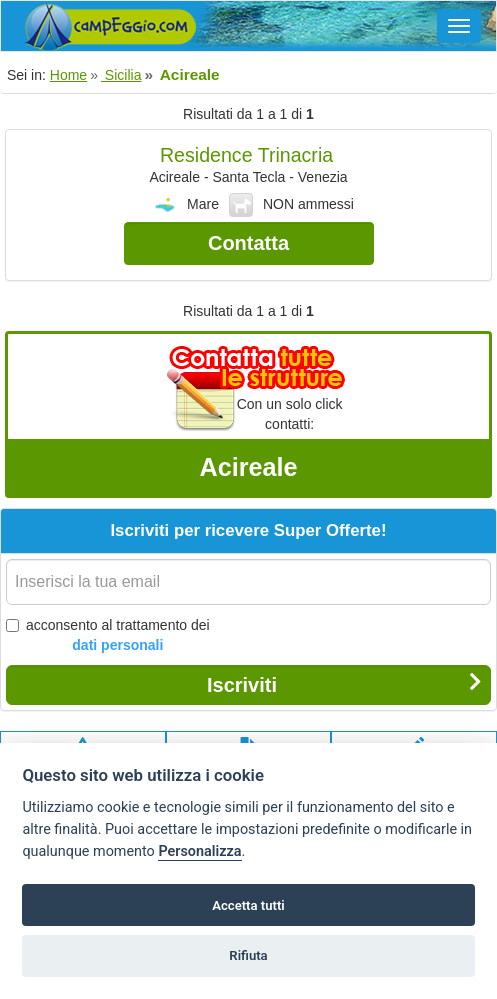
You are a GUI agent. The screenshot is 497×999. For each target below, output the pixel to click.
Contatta (248, 243)
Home (68, 75)
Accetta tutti (248, 905)
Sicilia (121, 75)
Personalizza (199, 851)
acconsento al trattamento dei (108, 636)
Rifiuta (248, 955)
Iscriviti (344, 684)
